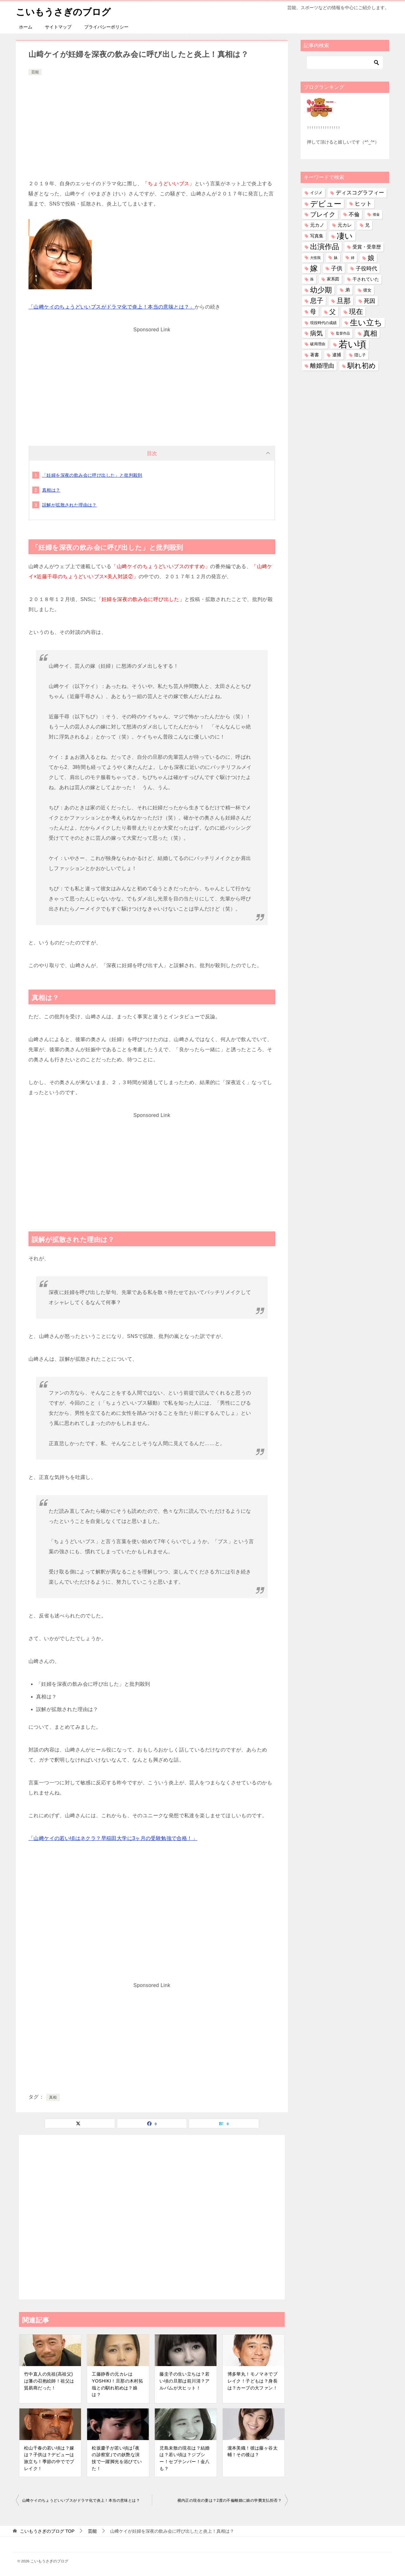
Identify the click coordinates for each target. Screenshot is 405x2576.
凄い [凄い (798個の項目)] (345, 235)
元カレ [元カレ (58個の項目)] (345, 225)
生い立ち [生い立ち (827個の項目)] (366, 322)
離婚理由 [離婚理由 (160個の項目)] (322, 365)
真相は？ (51, 490)
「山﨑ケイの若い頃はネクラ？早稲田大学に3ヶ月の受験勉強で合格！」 (112, 1838)
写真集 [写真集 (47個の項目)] (316, 236)
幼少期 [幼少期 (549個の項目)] (321, 290)
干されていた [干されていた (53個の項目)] (365, 279)
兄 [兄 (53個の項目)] (367, 225)
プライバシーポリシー (106, 26)
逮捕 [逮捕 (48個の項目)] (336, 354)
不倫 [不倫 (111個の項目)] (354, 214)
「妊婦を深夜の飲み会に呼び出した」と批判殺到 (92, 475)
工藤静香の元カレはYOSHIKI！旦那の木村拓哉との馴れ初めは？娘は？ (117, 2384)
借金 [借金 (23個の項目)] (376, 214)
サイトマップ (58, 26)
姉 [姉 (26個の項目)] (352, 258)
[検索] (345, 62)
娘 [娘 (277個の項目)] (371, 257)
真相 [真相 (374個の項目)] (370, 333)
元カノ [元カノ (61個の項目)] (317, 225)
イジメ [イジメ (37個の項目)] (316, 192)
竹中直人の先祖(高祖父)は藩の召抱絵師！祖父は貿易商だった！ (49, 2380)
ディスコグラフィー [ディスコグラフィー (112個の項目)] (360, 192)
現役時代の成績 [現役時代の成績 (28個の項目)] (323, 323)
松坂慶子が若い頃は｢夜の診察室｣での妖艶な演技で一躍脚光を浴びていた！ (117, 2458)
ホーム (25, 26)
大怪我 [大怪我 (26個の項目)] (315, 258)
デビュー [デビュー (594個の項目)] (325, 203)
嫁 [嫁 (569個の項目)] (314, 268)
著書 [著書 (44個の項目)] (314, 355)
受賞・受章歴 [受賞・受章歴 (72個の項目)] (366, 246)
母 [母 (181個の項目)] (313, 311)
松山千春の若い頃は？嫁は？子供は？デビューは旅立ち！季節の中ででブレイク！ (49, 2458)
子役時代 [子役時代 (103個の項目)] (366, 269)
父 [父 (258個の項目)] (332, 311)
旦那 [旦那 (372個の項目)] (344, 301)
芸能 (35, 72)
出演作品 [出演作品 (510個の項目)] (324, 246)
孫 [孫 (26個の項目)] (312, 279)
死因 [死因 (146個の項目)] (369, 300)
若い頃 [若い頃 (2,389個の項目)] (352, 344)
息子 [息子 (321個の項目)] (316, 300)
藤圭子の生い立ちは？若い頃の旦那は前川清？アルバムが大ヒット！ (184, 2380)
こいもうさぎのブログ (65, 11)
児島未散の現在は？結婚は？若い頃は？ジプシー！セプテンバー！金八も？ (184, 2458)
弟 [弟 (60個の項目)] (347, 289)
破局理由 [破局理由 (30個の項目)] (317, 344)
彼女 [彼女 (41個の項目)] (367, 290)
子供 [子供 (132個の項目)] (336, 268)
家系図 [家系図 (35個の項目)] (333, 279)
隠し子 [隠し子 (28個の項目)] (360, 355)
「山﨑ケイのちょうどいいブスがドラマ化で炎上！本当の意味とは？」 (111, 307)
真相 (53, 2097)
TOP (47, 2531)
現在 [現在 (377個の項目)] (356, 312)
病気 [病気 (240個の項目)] (316, 333)
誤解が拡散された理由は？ (69, 504)
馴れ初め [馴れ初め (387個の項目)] (361, 366)
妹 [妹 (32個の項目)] (336, 257)
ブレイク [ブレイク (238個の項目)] (322, 214)
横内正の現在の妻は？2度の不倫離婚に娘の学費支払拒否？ (230, 2500)
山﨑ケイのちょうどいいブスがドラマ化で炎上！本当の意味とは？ (81, 2500)
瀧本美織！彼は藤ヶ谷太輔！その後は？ (252, 2451)
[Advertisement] (151, 124)
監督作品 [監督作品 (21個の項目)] (343, 333)
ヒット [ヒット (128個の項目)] (363, 203)
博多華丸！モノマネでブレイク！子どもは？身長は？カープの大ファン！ (252, 2380)
